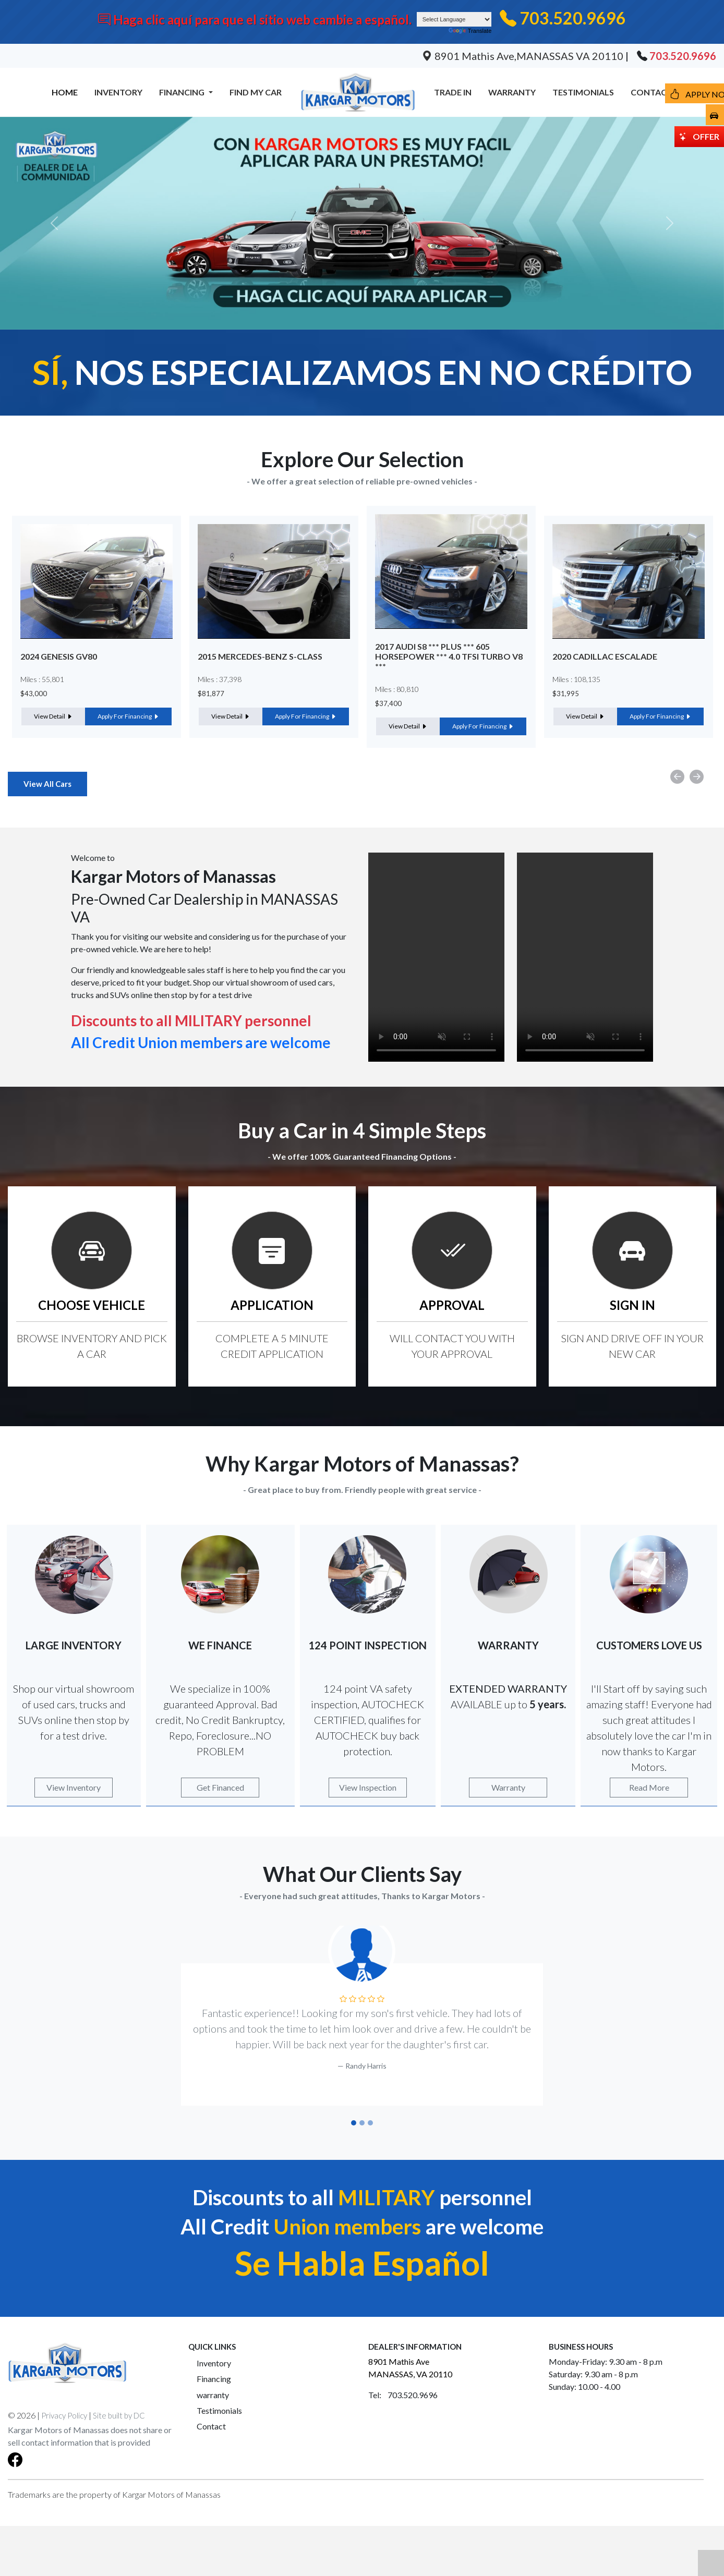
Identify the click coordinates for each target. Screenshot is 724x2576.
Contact (211, 2426)
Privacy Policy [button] (64, 2415)
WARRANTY (512, 92)
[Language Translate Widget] (454, 19)
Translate (470, 31)
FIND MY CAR (256, 92)
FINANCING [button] (182, 92)
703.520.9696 (573, 18)
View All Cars (47, 783)
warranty (213, 2395)
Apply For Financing (128, 716)
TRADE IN (453, 92)
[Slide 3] (370, 2123)
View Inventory (73, 1787)
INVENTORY (118, 92)
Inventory (214, 2363)
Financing (214, 2379)
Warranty (508, 1787)
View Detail (53, 716)
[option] (96, 627)
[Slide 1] (353, 2123)
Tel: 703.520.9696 (403, 2395)
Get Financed (220, 1787)
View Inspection (367, 1787)
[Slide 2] (362, 2123)
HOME (65, 92)
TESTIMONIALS (583, 92)
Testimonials (219, 2410)
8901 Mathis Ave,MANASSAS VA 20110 (523, 56)
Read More (649, 1787)
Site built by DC (119, 2415)
